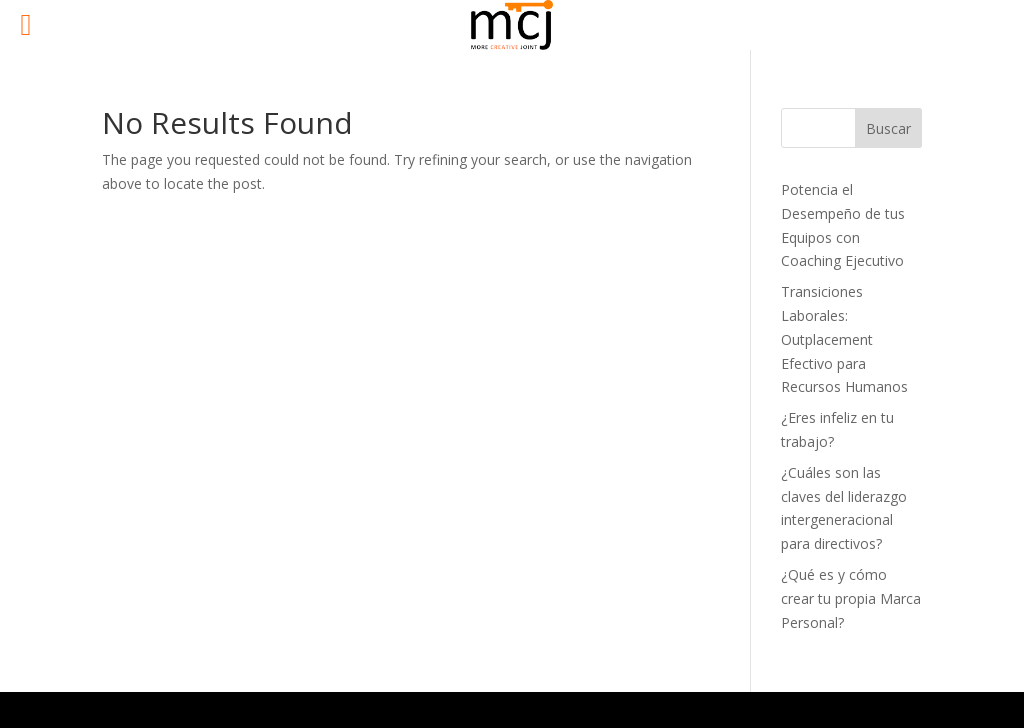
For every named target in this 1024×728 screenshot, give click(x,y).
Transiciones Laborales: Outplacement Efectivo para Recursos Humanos (844, 339)
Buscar (888, 128)
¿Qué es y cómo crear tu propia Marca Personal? (851, 598)
